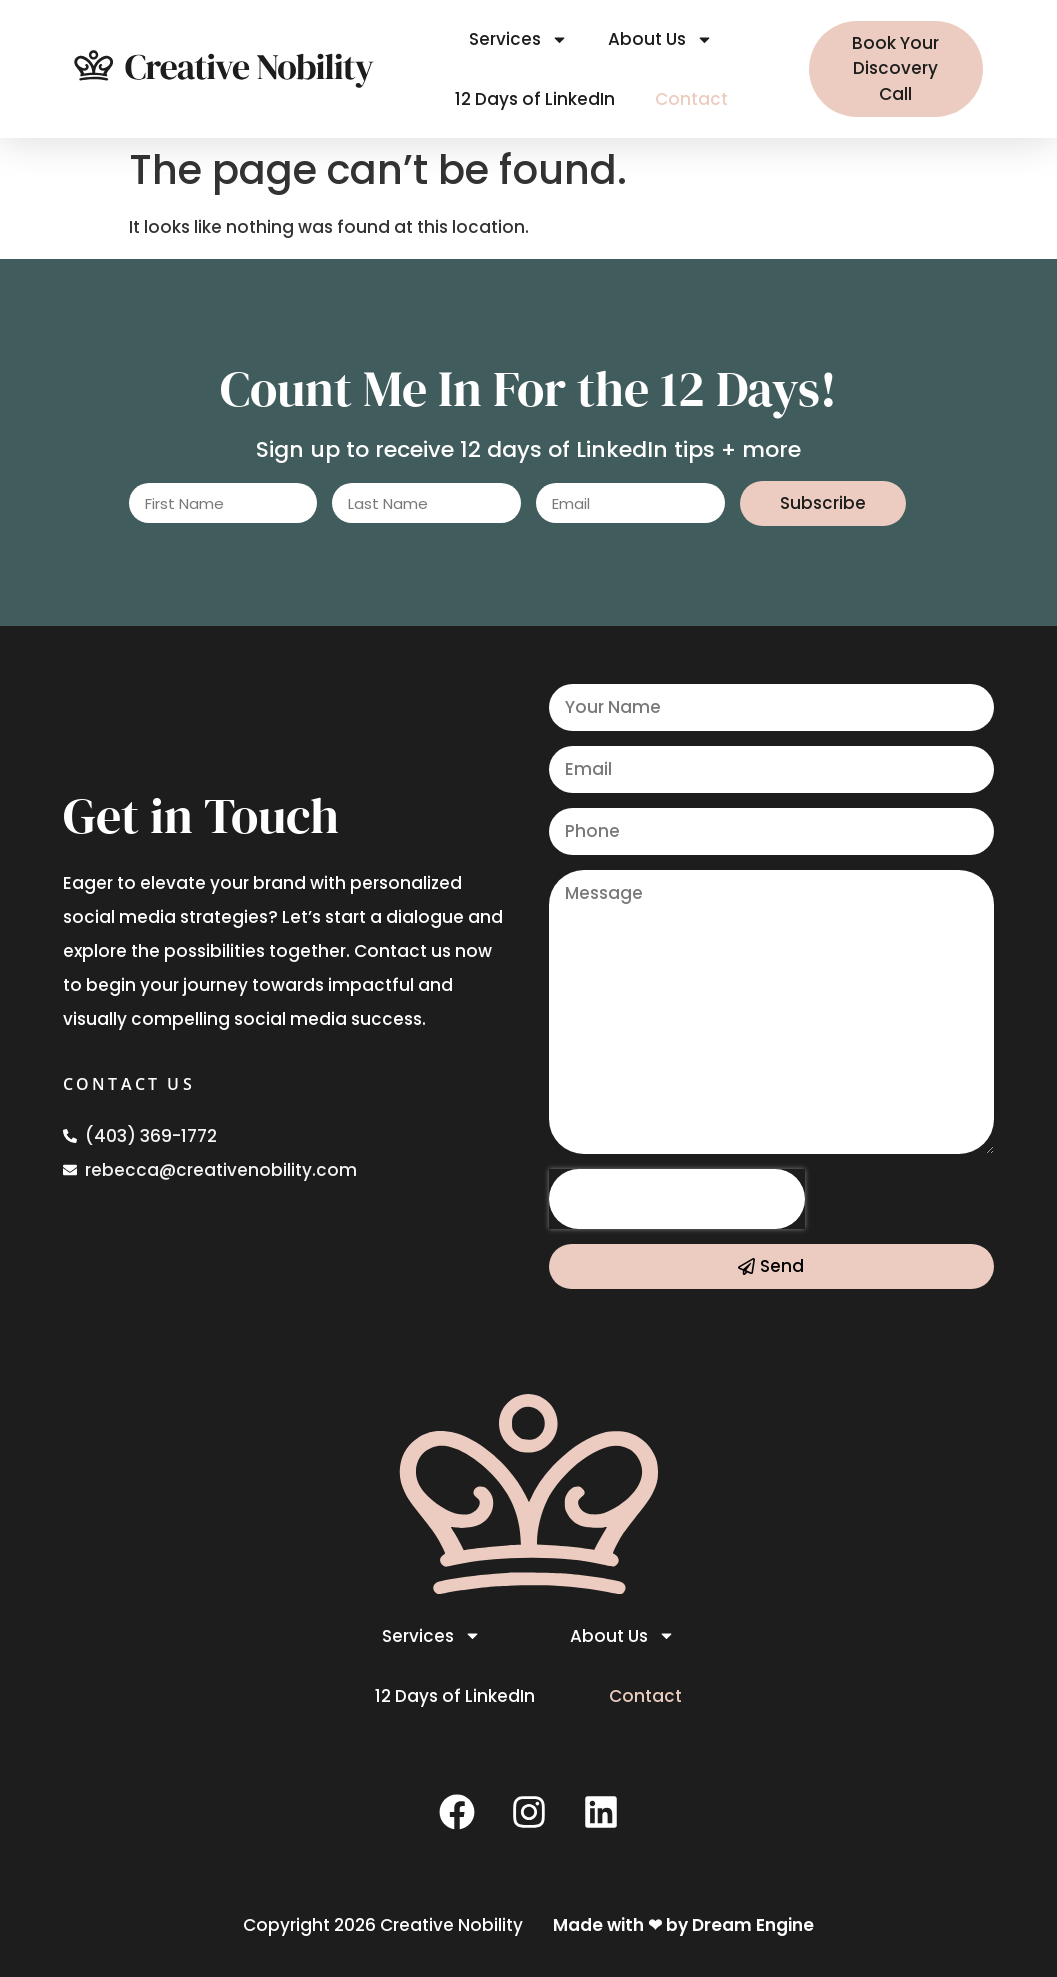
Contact (691, 99)
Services (518, 39)
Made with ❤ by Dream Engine (683, 1925)
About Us (660, 39)
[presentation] (677, 1199)
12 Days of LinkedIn (535, 99)
